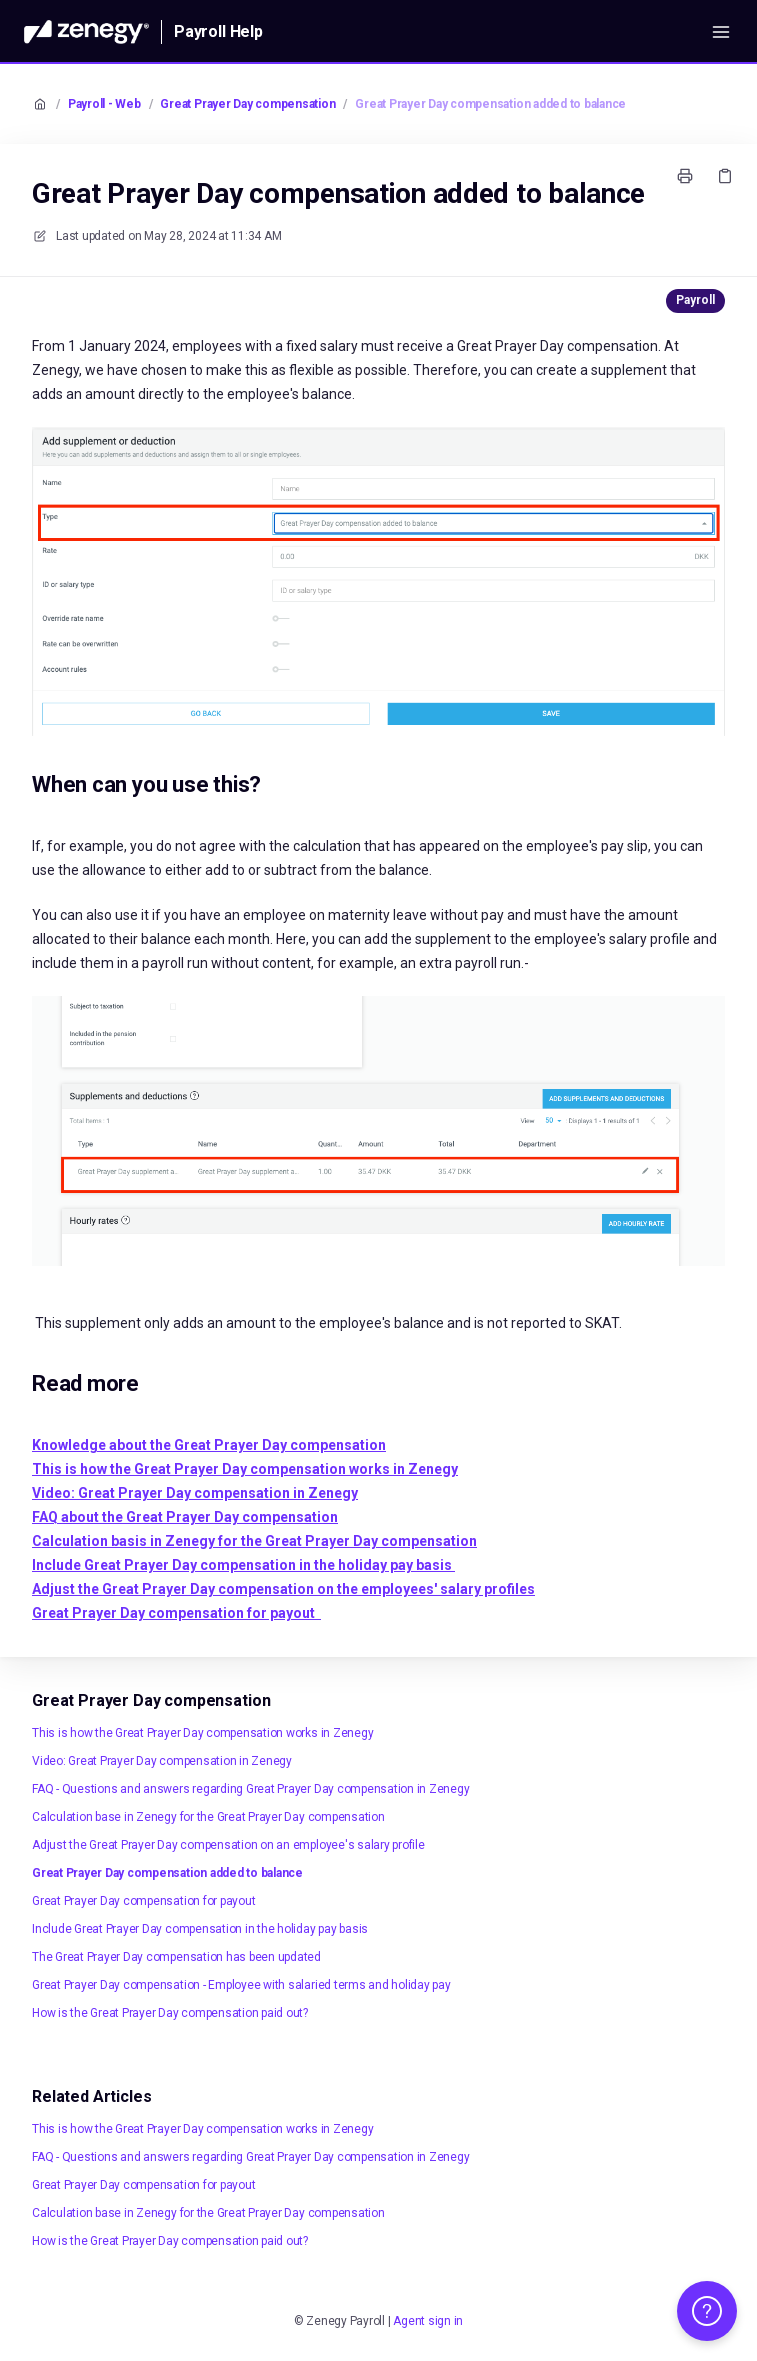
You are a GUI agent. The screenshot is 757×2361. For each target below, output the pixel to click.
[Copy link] (725, 176)
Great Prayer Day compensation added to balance (490, 104)
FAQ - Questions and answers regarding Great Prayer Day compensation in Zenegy (251, 1789)
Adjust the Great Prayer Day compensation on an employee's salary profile (228, 1845)
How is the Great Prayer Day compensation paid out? (170, 2013)
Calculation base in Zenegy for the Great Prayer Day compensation (208, 1817)
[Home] (86, 32)
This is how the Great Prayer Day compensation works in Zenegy (202, 1733)
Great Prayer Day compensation (247, 104)
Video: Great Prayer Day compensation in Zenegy (162, 1761)
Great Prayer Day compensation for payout (143, 1901)
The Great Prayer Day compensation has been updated (176, 1957)
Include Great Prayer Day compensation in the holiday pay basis (200, 1929)
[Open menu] (721, 32)
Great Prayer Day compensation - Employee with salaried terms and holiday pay (241, 1985)
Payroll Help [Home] (218, 31)
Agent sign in (428, 2321)
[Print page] (685, 176)
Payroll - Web (104, 104)
